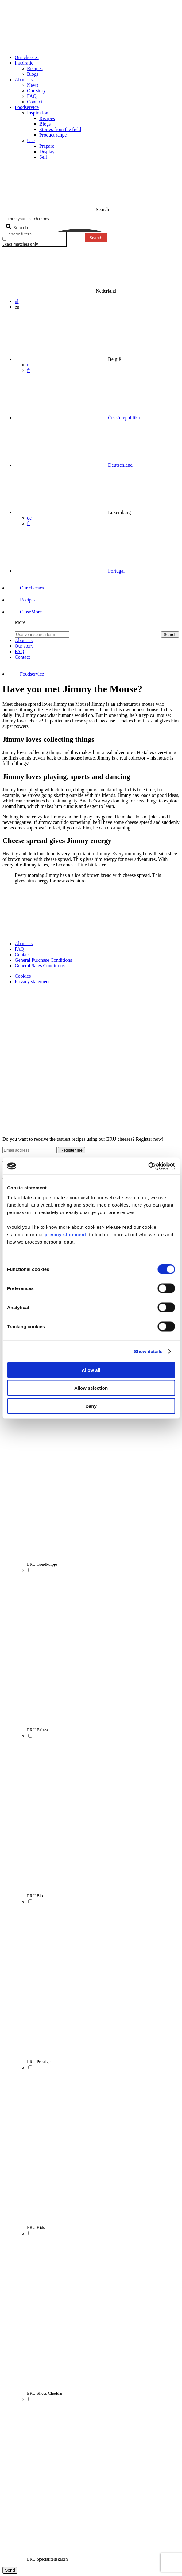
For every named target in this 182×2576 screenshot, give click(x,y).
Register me (71, 1150)
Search (96, 237)
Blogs (32, 74)
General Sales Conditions (40, 965)
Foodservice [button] (27, 107)
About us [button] (24, 79)
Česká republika (124, 417)
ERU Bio (35, 1896)
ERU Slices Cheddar (45, 2393)
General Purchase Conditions (43, 960)
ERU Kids (36, 2227)
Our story (36, 90)
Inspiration (37, 112)
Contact (34, 101)
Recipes (35, 68)
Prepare (46, 146)
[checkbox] (33, 241)
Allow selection (91, 1388)
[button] (25, 611)
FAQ (32, 96)
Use (31, 140)
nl (16, 301)
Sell (43, 157)
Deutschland (120, 465)
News (32, 85)
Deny (91, 1405)
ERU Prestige (39, 2061)
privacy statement (65, 1234)
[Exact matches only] (4, 239)
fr (28, 370)
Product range (53, 135)
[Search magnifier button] (17, 227)
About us (24, 943)
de (29, 518)
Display (47, 151)
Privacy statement (32, 981)
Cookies (23, 976)
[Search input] (91, 218)
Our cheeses (27, 57)
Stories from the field (60, 129)
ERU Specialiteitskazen (47, 2559)
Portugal (116, 570)
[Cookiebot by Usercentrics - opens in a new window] (148, 1166)
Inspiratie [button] (24, 63)
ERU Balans (37, 1730)
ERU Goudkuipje (42, 1564)
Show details (148, 1351)
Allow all (91, 1369)
